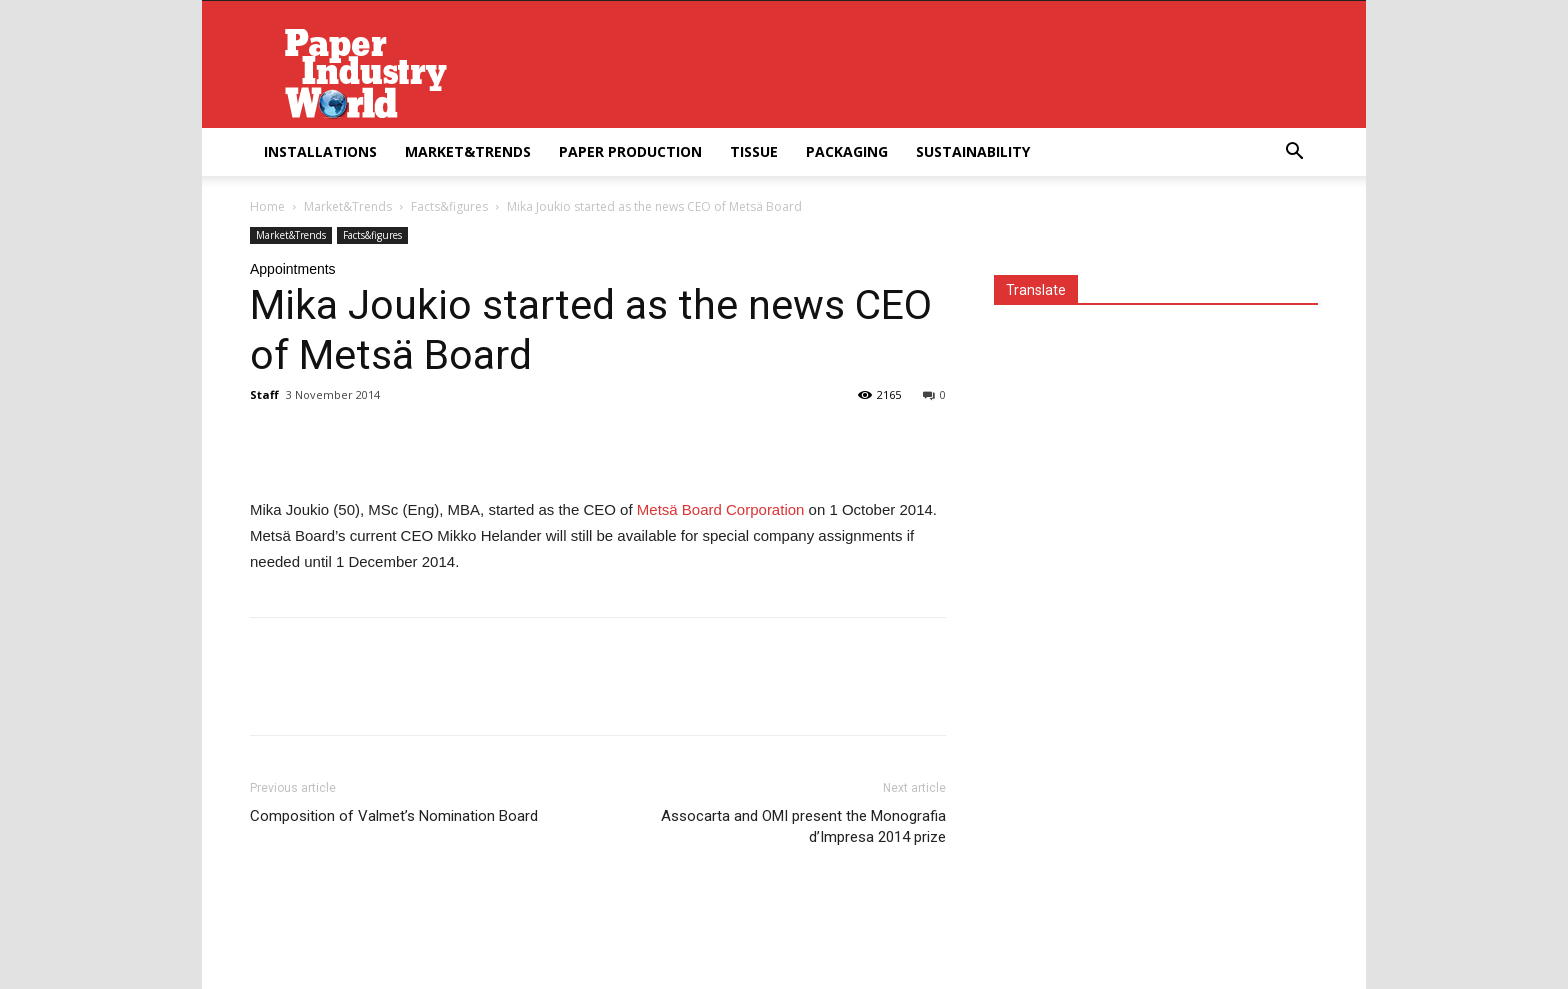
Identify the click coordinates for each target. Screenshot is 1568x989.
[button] (1294, 153)
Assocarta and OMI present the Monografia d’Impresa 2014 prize (803, 826)
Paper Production (630, 151)
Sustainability (973, 151)
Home (267, 206)
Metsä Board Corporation (723, 509)
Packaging (847, 151)
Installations (320, 151)
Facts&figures (449, 206)
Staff (264, 394)
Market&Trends (468, 151)
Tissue (754, 151)
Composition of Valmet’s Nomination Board (394, 816)
